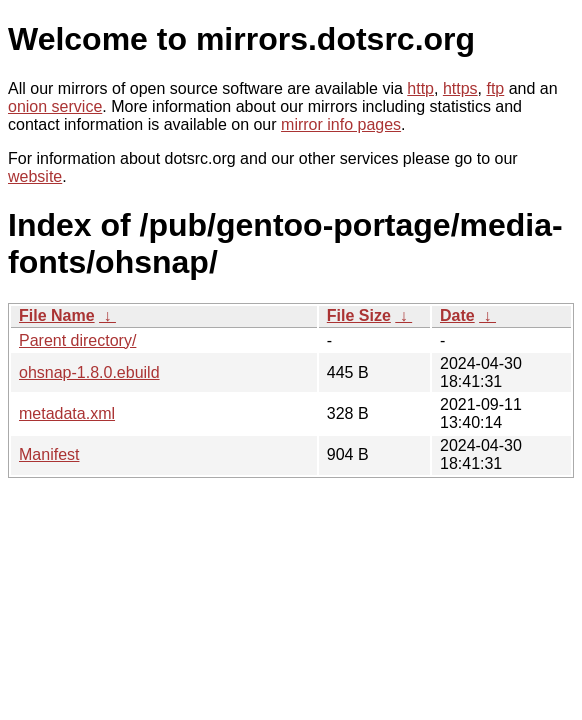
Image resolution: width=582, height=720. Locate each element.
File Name (57, 315)
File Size (359, 315)
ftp (495, 88)
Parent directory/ (77, 340)
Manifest (49, 454)
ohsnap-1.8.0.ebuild (89, 372)
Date (457, 315)
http (420, 88)
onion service (55, 106)
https (460, 88)
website (35, 176)
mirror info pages (341, 124)
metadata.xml (67, 413)
